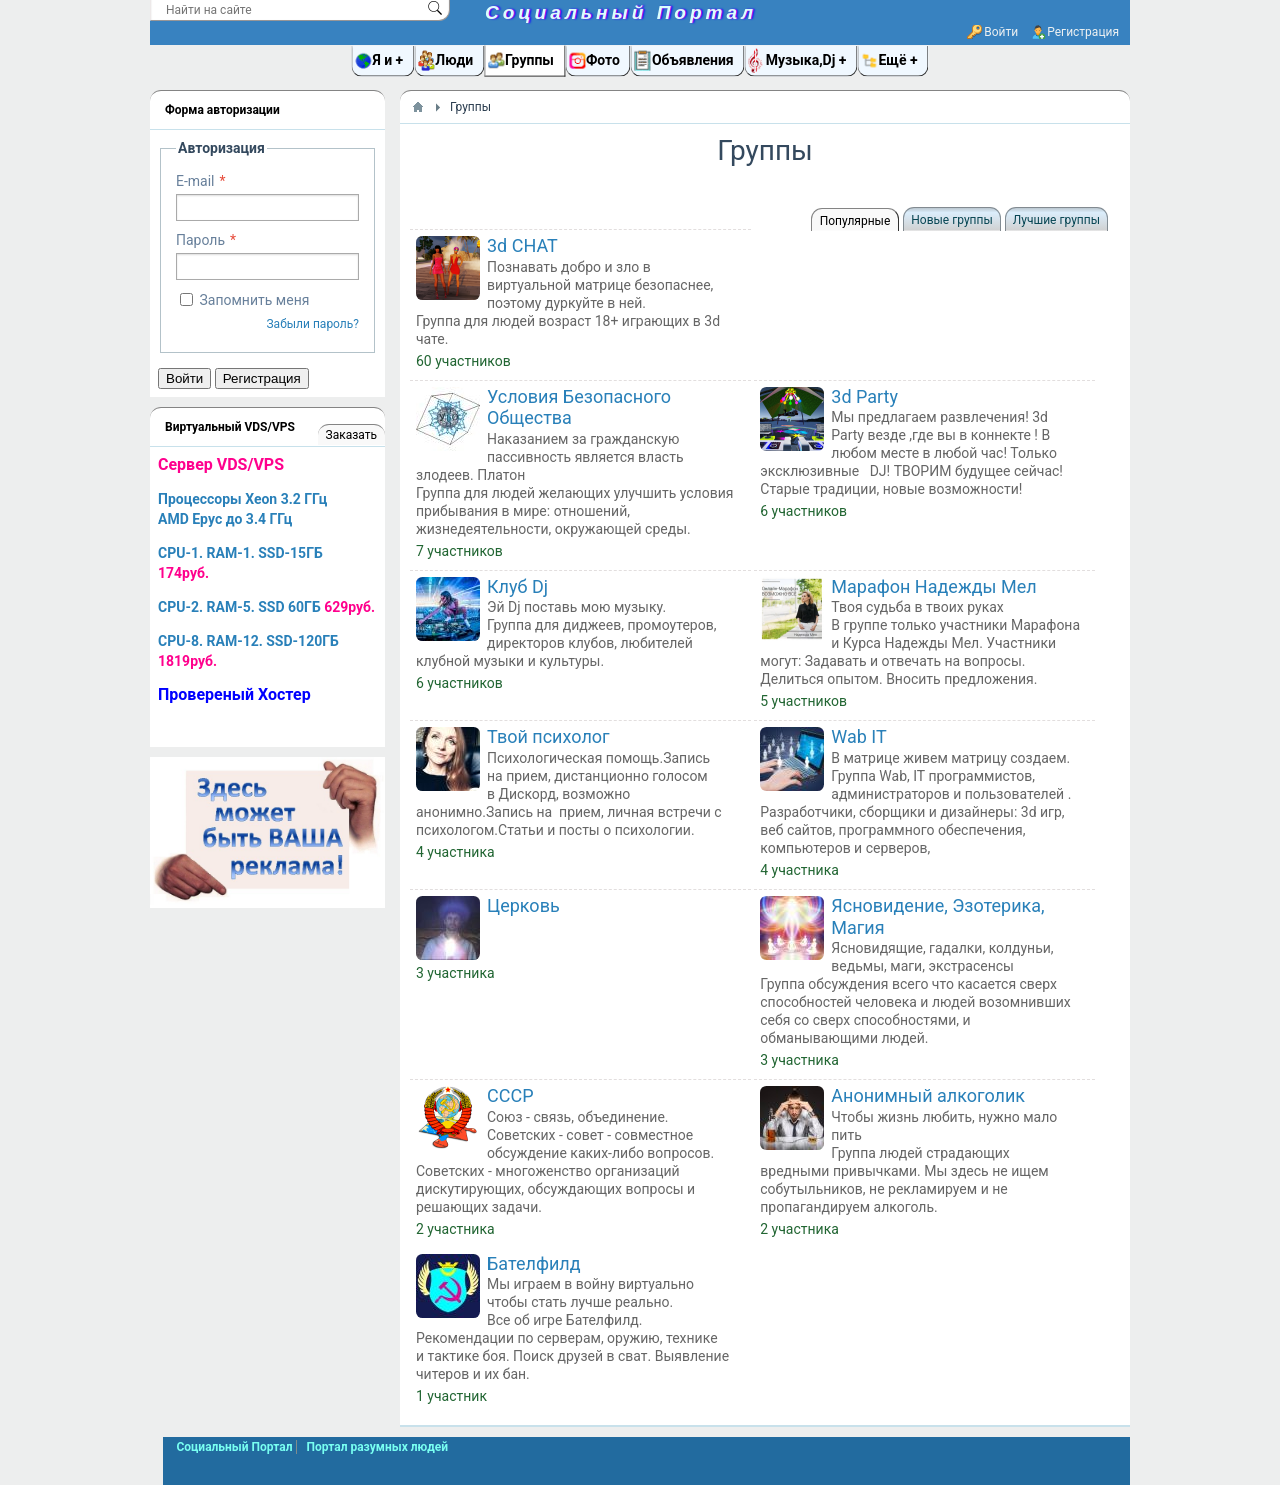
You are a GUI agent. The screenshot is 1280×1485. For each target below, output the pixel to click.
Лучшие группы (1056, 220)
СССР (510, 1095)
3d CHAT (522, 245)
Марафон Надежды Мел (933, 586)
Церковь (523, 905)
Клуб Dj (517, 586)
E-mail (195, 181)
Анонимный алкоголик (928, 1095)
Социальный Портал (621, 12)
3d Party (864, 396)
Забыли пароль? (312, 324)
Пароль (200, 240)
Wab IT (858, 736)
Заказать (351, 435)
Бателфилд (534, 1263)
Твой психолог (548, 736)
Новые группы (951, 220)
